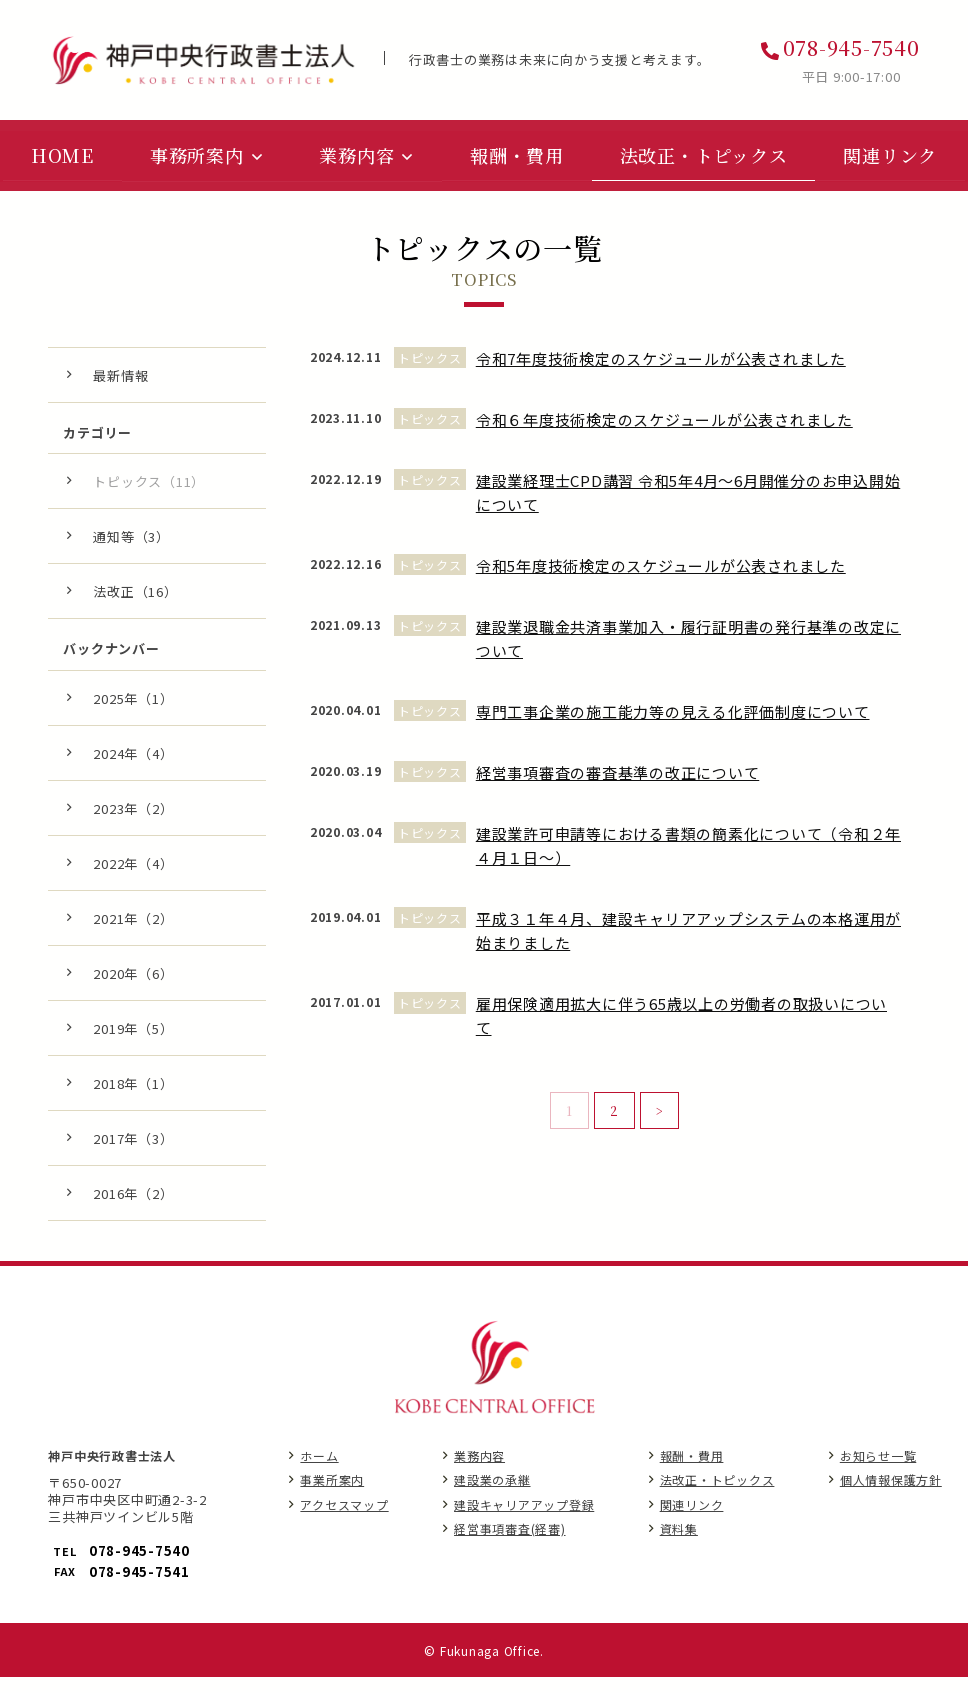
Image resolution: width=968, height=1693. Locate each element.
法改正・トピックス (717, 1497)
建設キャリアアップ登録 (524, 1521)
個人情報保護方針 (891, 1497)
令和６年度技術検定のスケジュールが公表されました (664, 436)
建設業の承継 (492, 1497)
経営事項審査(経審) (510, 1545)
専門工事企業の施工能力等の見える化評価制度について (673, 728)
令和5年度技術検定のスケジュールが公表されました (661, 582)
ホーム (319, 1472)
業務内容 (479, 1472)
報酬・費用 (692, 1472)
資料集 (679, 1545)
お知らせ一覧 (878, 1472)
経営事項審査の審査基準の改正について (618, 789)
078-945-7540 (851, 47)
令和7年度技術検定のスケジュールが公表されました (661, 375)
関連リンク (692, 1521)
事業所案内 (332, 1497)
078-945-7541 (139, 1588)
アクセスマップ (344, 1521)
